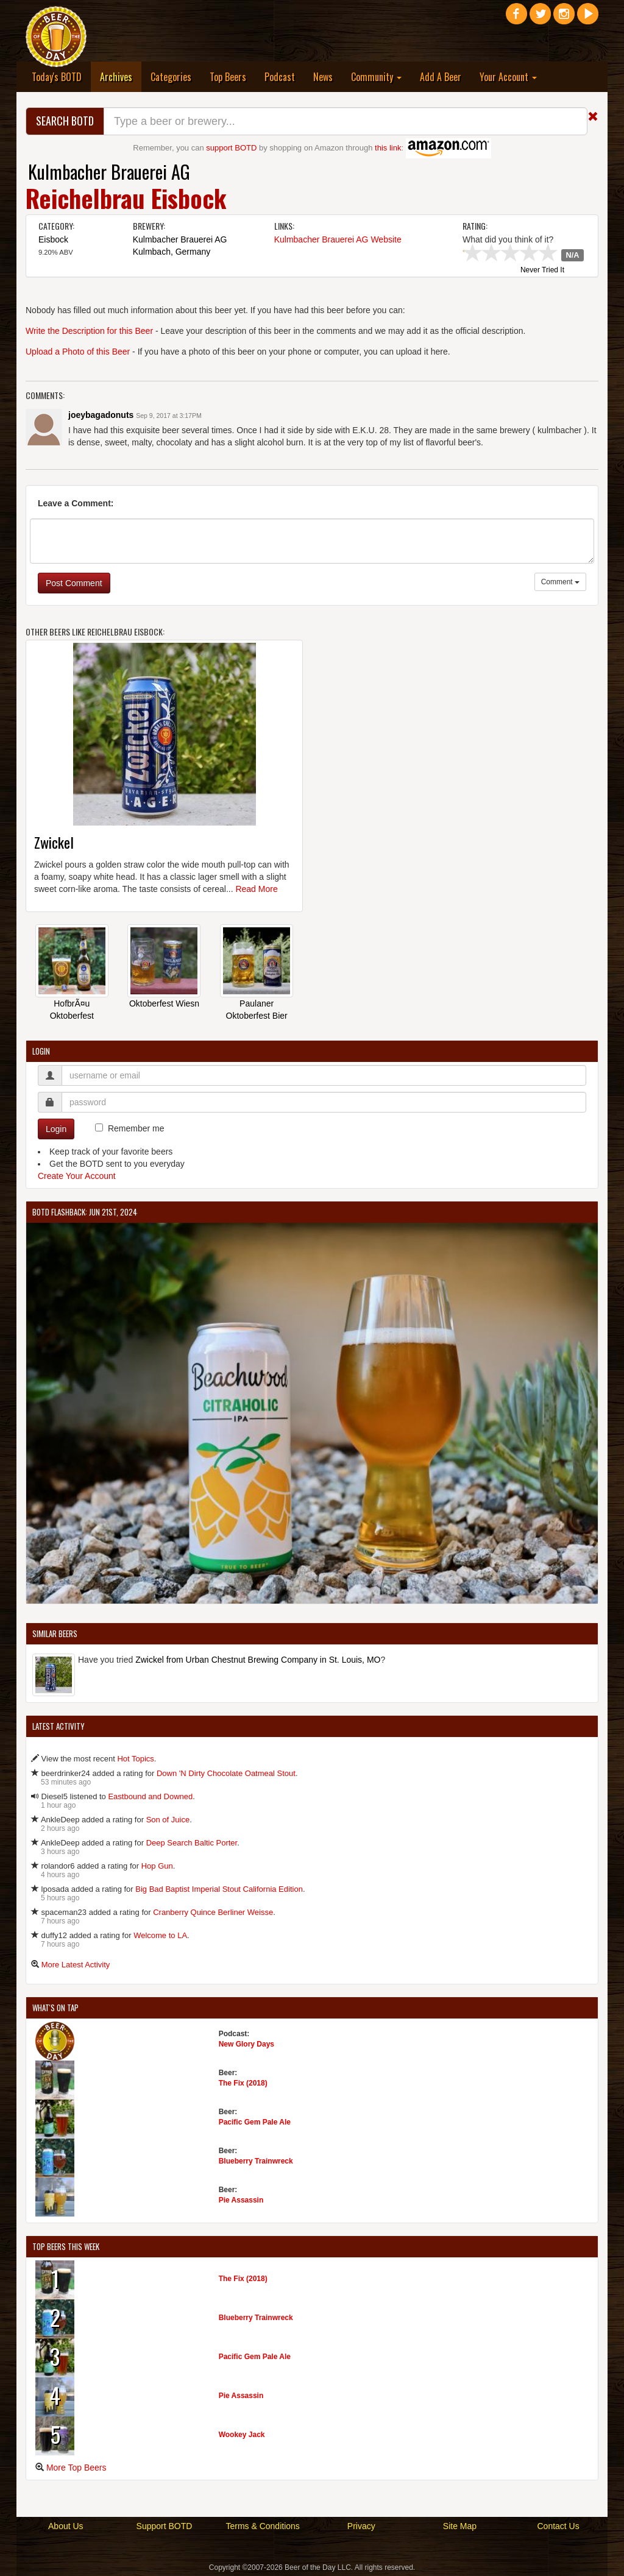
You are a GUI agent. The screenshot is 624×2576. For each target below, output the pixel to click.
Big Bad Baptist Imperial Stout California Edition (219, 1889)
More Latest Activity (75, 1964)
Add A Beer (440, 76)
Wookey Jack (242, 2434)
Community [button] (376, 76)
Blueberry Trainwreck (256, 2161)
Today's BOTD (57, 76)
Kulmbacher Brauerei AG (109, 171)
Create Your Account (77, 1176)
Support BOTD (164, 2526)
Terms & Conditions (262, 2526)
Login (56, 1129)
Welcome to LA (160, 1935)
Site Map (460, 2526)
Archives (120, 76)
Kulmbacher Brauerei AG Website (338, 239)
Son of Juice (168, 1819)
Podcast (279, 76)
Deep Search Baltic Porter (192, 1842)
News (323, 76)
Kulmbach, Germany (172, 252)
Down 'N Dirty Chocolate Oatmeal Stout (226, 1773)
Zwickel (54, 842)
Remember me (136, 1128)
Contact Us (558, 2526)
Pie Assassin (241, 2200)
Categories (171, 76)
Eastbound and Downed (150, 1796)
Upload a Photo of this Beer (78, 351)
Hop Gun (157, 1865)
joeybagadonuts (100, 415)
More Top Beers (76, 2467)
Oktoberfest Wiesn (164, 1003)
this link (388, 147)
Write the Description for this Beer (89, 331)
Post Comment (74, 583)
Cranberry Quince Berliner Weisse (213, 1912)
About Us (65, 2526)
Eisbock (53, 239)
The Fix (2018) (243, 2083)
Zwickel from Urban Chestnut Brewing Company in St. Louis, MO (257, 1660)
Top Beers (228, 76)
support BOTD (231, 147)
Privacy (361, 2526)
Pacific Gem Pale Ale (255, 2122)
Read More (256, 889)
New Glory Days (246, 2044)
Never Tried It (542, 270)
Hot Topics (135, 1758)
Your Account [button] (508, 76)
